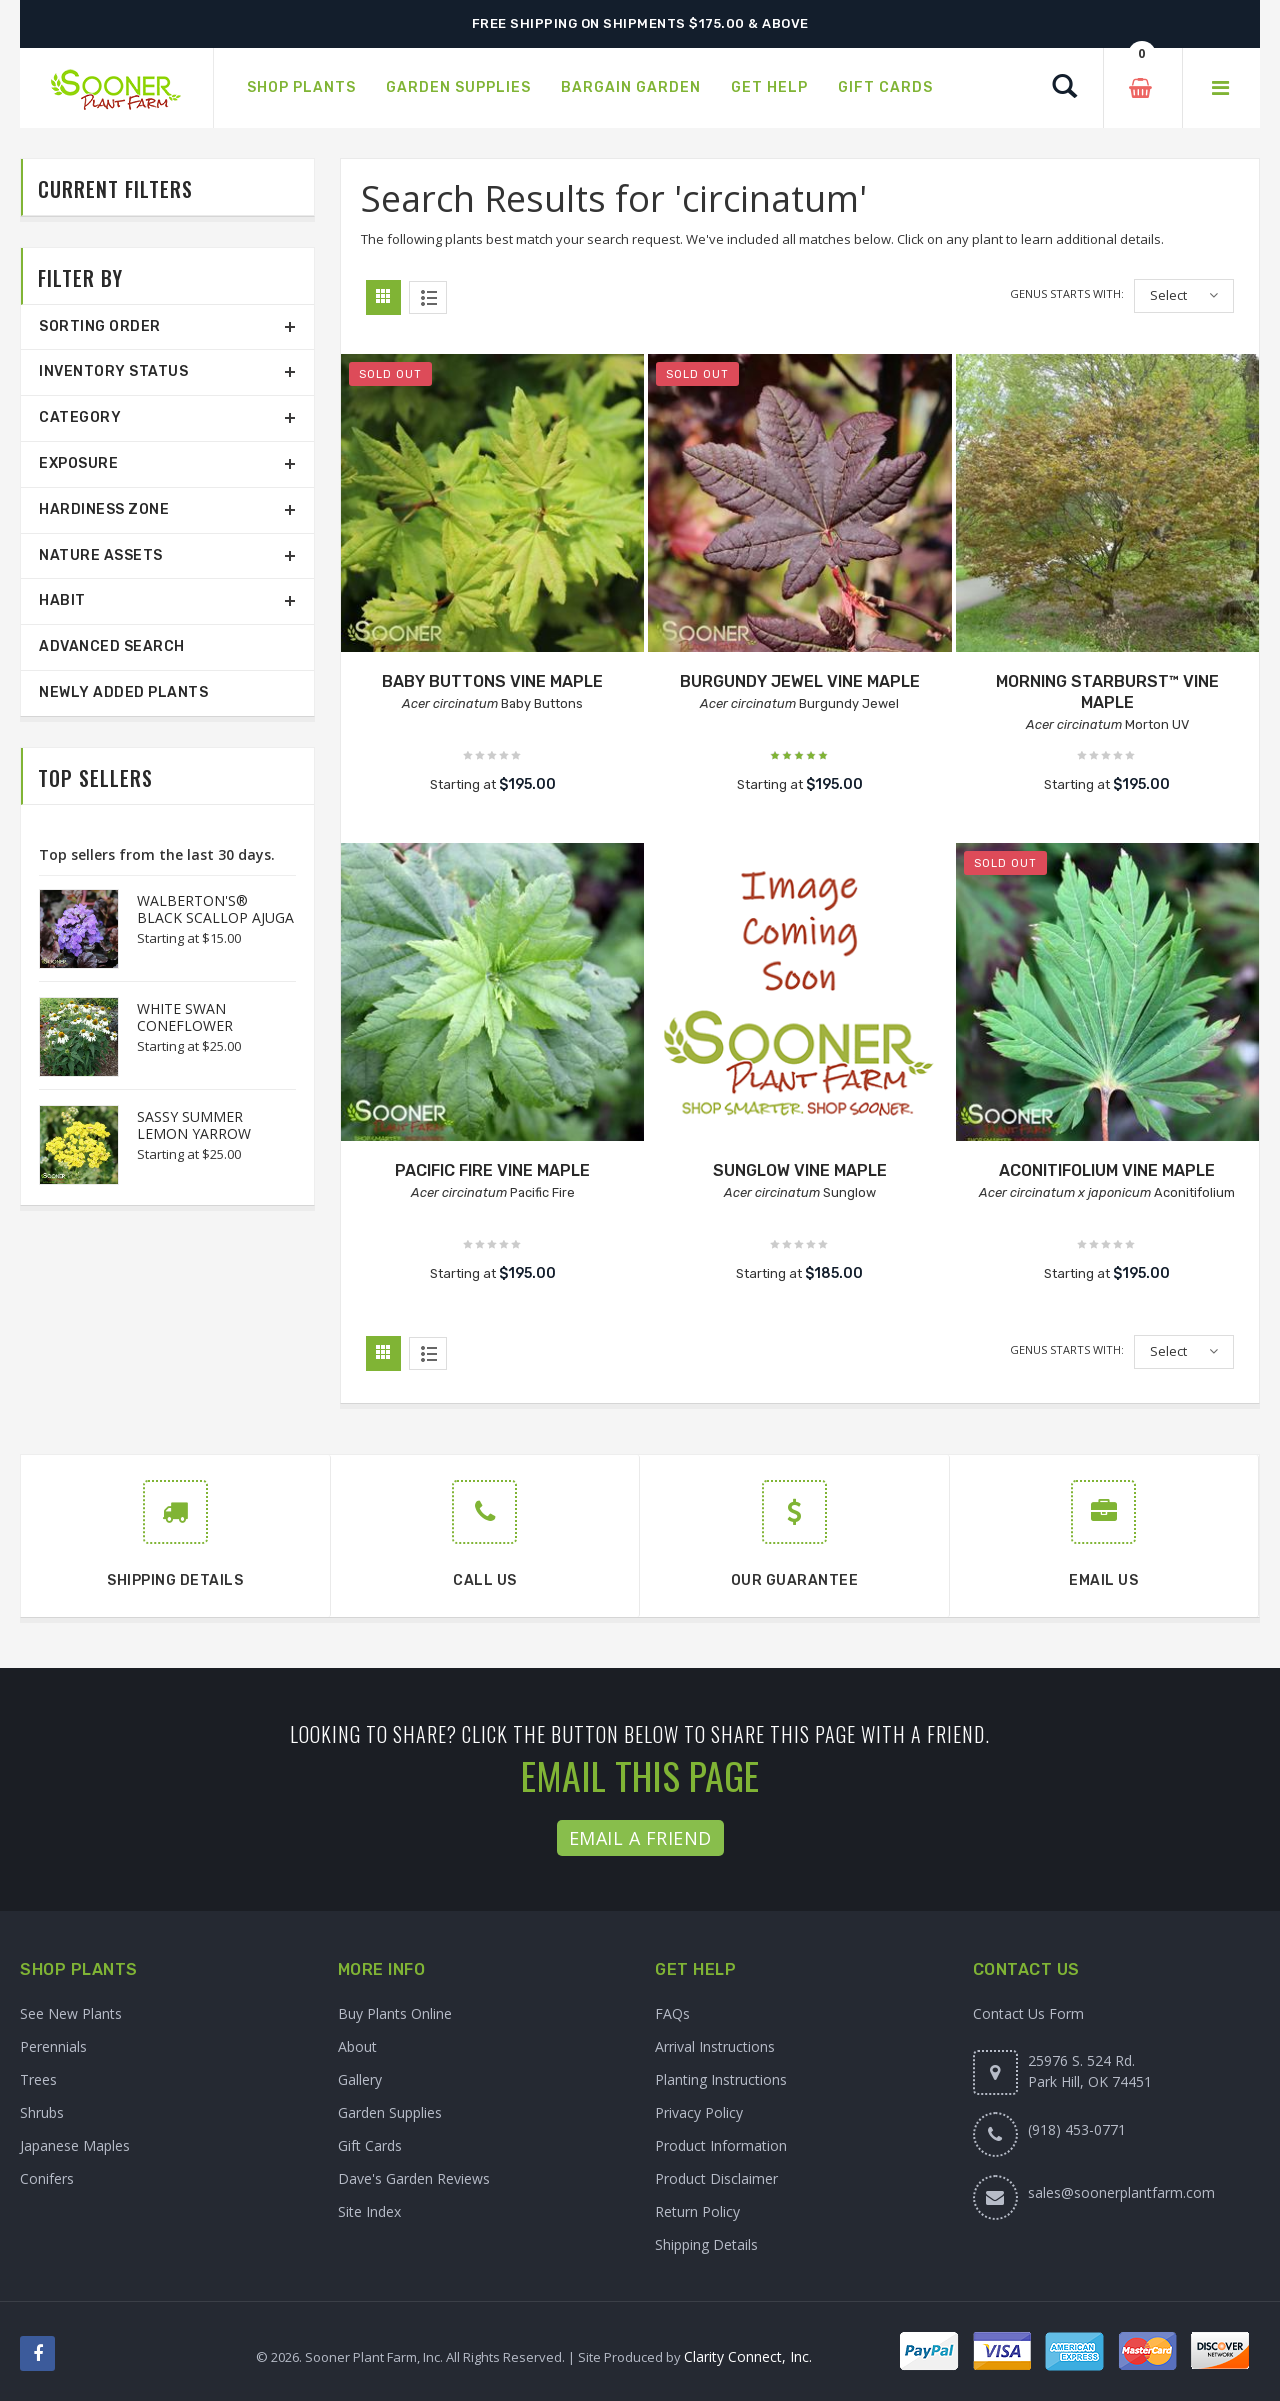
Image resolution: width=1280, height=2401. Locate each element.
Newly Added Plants (123, 692)
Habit (62, 600)
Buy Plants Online (395, 2013)
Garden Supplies (390, 2112)
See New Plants (71, 2013)
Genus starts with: (1067, 293)
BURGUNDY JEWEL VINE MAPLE (800, 681)
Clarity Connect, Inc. (748, 2356)
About (357, 2046)
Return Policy (697, 2211)
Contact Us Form (1028, 2013)
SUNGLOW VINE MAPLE (800, 1170)
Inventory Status (113, 371)
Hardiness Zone (104, 509)
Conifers (47, 2178)
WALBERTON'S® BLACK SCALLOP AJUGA (215, 909)
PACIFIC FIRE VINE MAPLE (492, 1170)
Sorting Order (100, 326)
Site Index (369, 2211)
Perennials (53, 2046)
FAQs (672, 2013)
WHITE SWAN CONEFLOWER (185, 1017)
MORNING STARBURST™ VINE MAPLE (1107, 692)
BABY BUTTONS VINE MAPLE (492, 681)
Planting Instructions (721, 2079)
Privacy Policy (699, 2112)
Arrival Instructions (715, 2046)
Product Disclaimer (716, 2178)
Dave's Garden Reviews (414, 2178)
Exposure (78, 463)
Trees (38, 2079)
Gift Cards (370, 2145)
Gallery (360, 2079)
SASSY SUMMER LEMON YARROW (194, 1125)
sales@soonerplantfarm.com (1121, 2192)
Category (80, 417)
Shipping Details (706, 2244)
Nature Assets (101, 555)
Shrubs (42, 2112)
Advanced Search (112, 646)
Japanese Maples (75, 2145)
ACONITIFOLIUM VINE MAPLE (1107, 1170)
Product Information (721, 2145)
